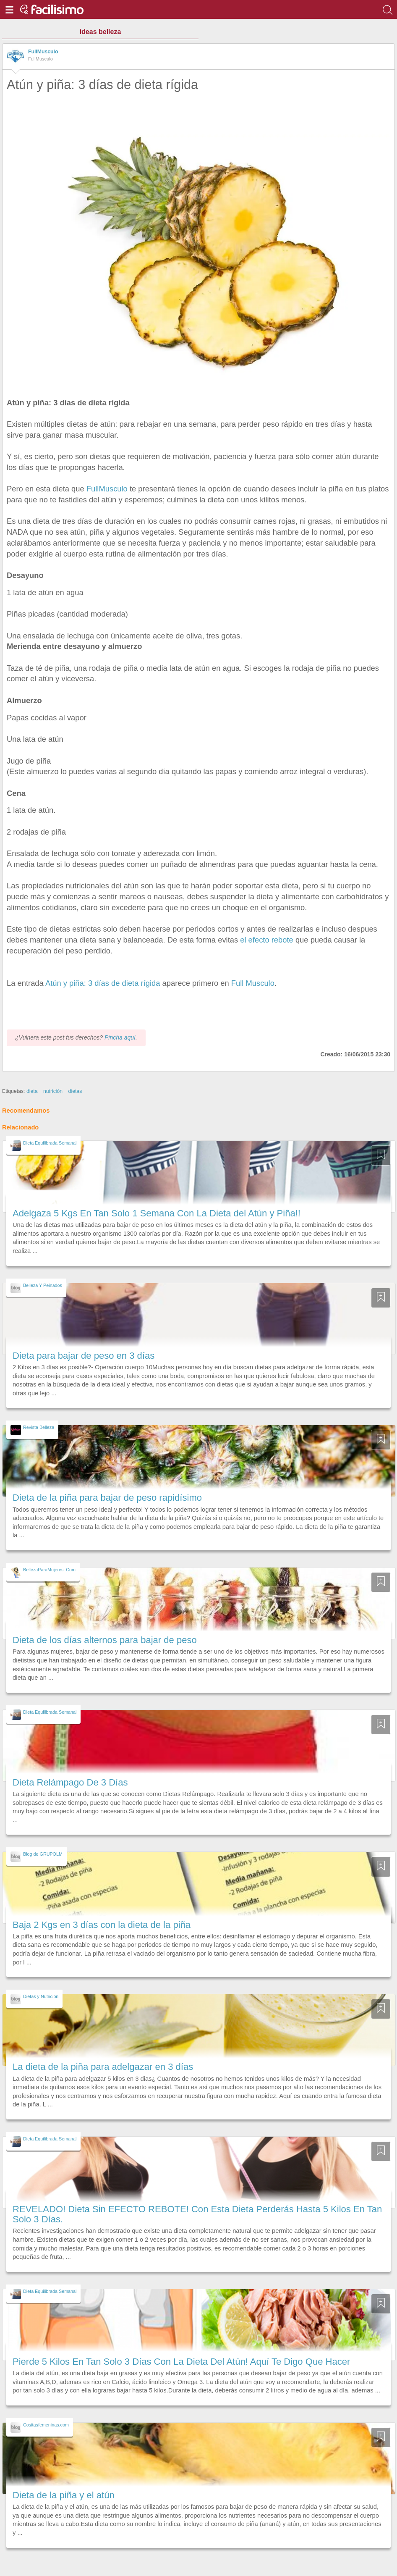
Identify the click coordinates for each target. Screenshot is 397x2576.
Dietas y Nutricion (40, 1996)
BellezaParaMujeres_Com (49, 1569)
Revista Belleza (38, 1427)
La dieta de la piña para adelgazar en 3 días (103, 2066)
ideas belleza (100, 31)
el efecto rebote (266, 939)
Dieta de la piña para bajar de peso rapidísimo (107, 1497)
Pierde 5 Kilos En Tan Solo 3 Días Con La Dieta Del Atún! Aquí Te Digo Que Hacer (181, 2361)
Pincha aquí (120, 1037)
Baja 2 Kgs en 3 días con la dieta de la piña (102, 1925)
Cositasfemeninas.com (46, 2424)
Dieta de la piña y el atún (64, 2495)
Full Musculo (252, 983)
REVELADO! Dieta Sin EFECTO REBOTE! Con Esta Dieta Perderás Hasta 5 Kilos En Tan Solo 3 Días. (197, 2214)
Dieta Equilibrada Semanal (49, 1142)
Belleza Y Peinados (42, 1285)
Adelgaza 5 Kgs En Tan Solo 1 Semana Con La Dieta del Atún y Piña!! (156, 1213)
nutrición (53, 1091)
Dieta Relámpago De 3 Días (70, 1782)
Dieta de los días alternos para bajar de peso (105, 1640)
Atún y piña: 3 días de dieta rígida (102, 983)
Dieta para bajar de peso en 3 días (83, 1355)
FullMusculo (43, 52)
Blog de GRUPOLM (43, 1854)
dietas (75, 1091)
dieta (32, 1091)
